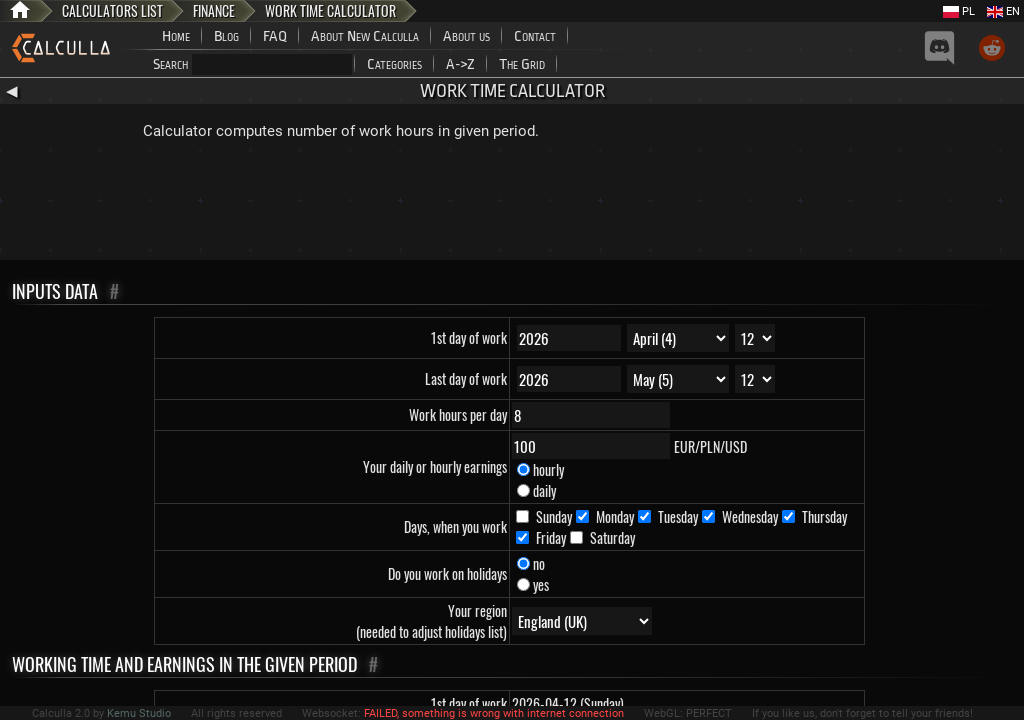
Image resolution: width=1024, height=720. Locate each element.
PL (959, 11)
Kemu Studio (139, 713)
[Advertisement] (512, 205)
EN (1003, 11)
